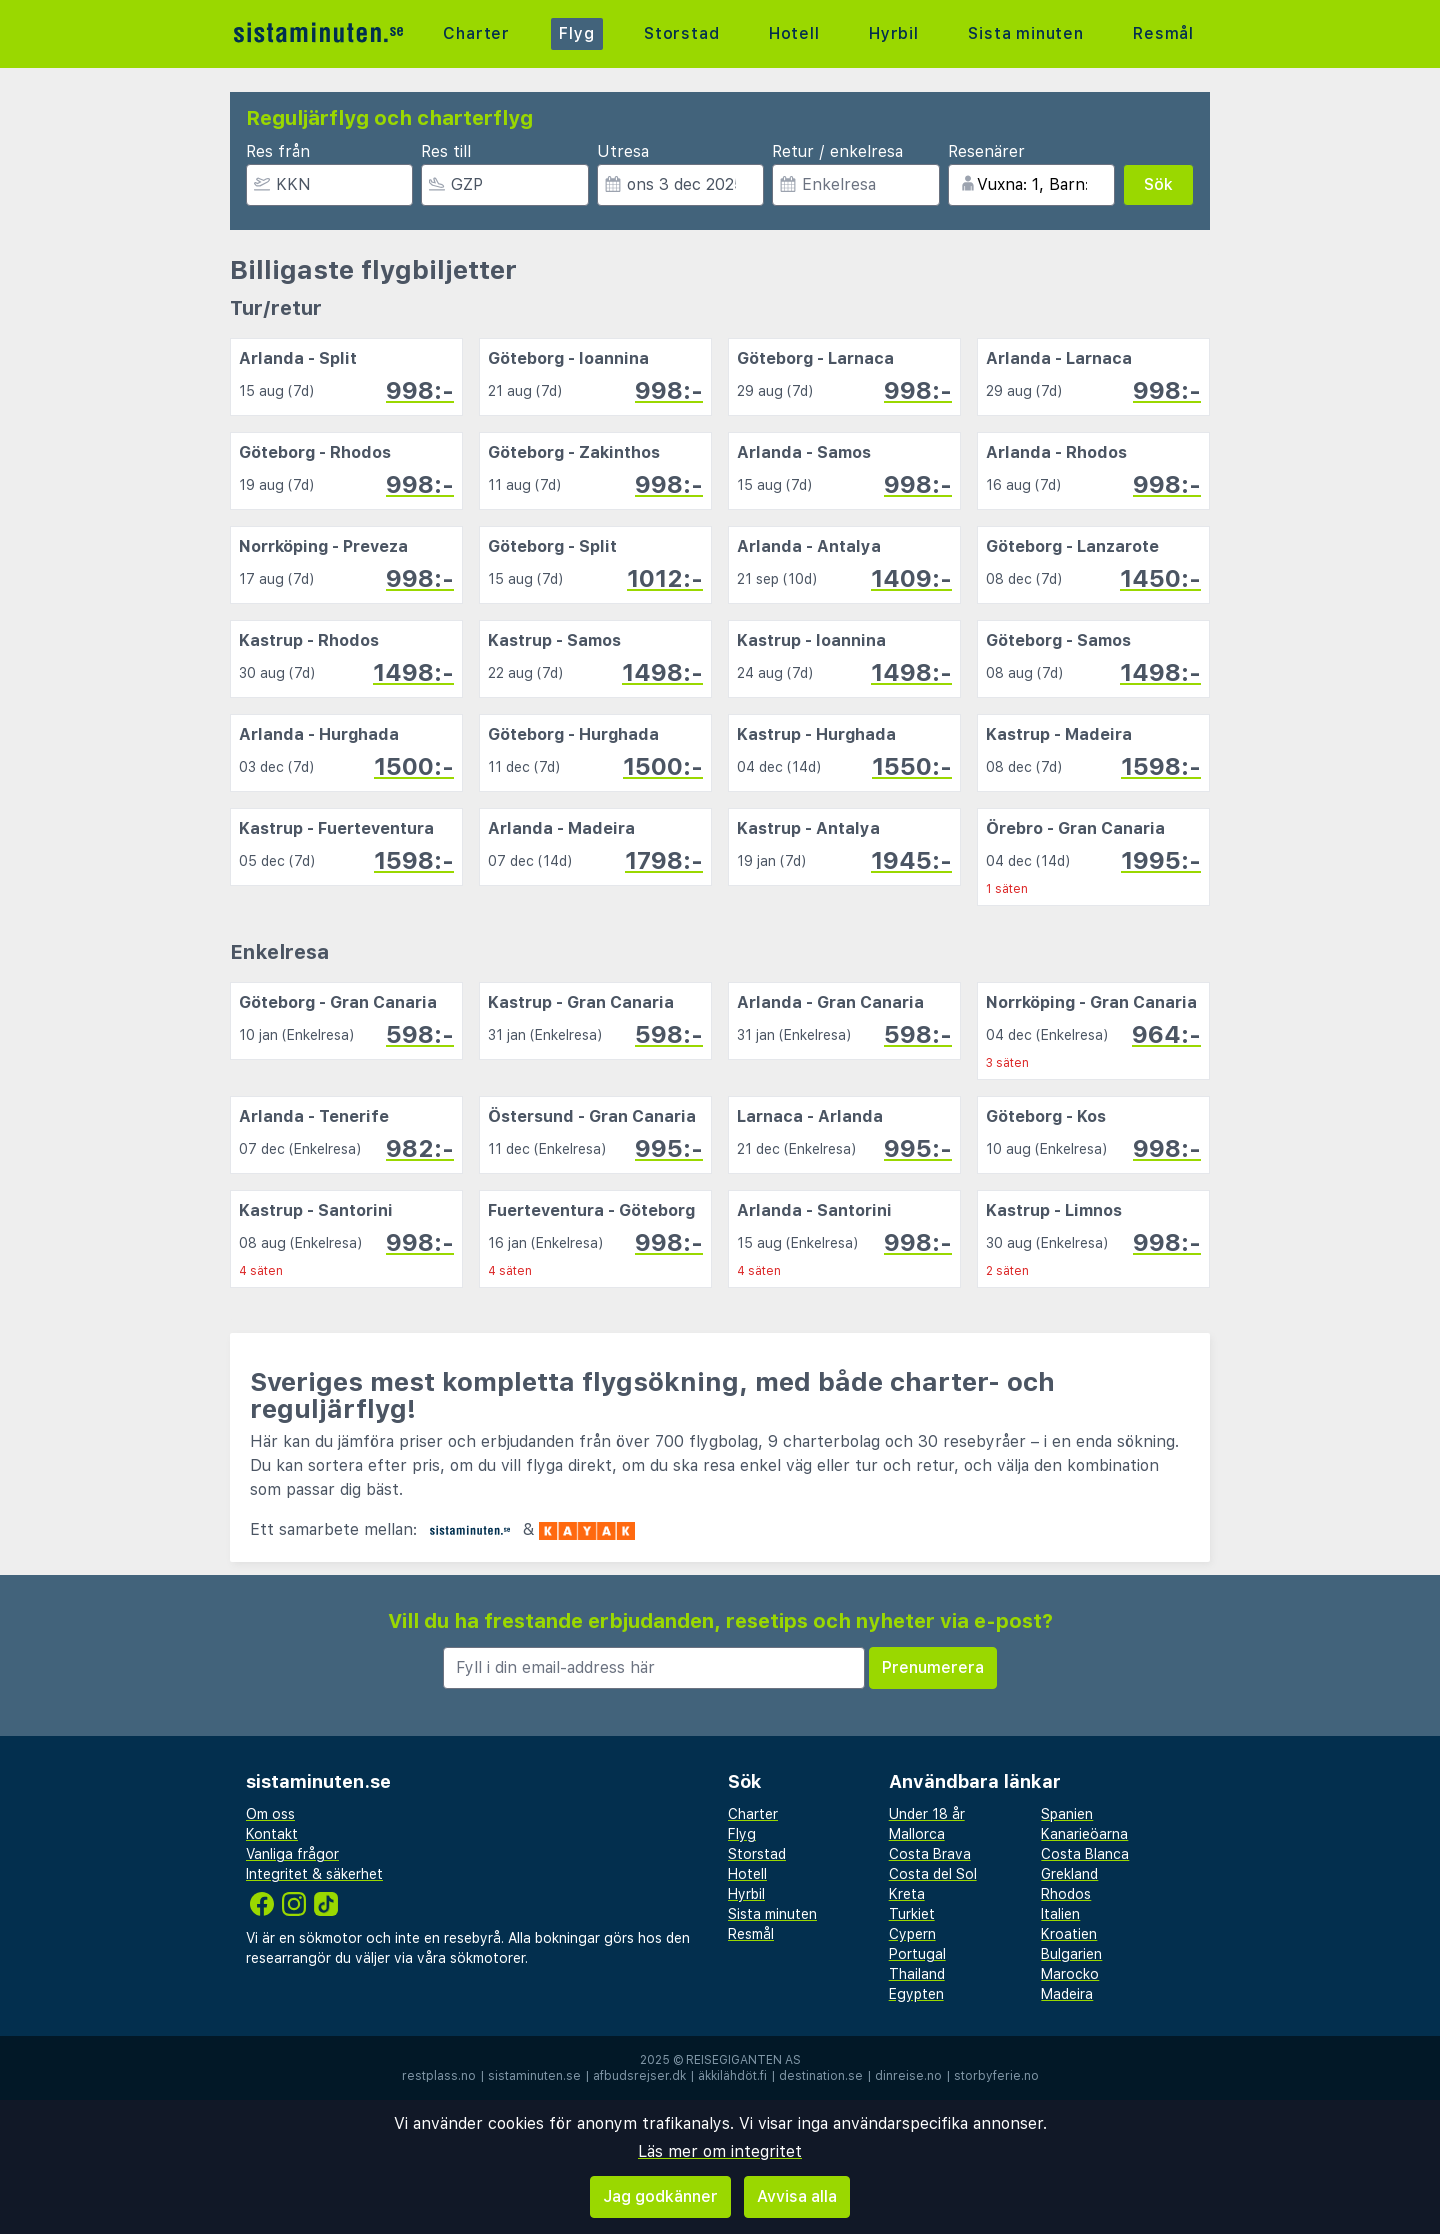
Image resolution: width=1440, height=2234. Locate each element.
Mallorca (917, 1834)
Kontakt (272, 1834)
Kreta (907, 1894)
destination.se (821, 2076)
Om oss (270, 1814)
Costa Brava (930, 1854)
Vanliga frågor (292, 1854)
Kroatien (1069, 1934)
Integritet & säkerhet (314, 1874)
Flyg (576, 33)
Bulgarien (1071, 1954)
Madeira (1067, 1994)
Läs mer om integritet (720, 2151)
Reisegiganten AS (743, 2060)
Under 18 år (927, 1814)
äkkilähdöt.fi (732, 2076)
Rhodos (1066, 1894)
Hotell (794, 33)
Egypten (916, 1994)
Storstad (681, 33)
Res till (446, 151)
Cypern (912, 1934)
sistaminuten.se (534, 2076)
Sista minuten (1025, 33)
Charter (476, 33)
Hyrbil (894, 33)
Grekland (1069, 1874)
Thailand (917, 1974)
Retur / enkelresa (837, 151)
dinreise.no (908, 2076)
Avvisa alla (797, 2196)
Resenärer (986, 151)
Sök (1158, 184)
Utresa (623, 151)
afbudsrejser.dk (639, 2076)
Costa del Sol (933, 1874)
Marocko (1070, 1974)
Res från (278, 151)
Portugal (917, 1954)
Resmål (1163, 33)
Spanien (1067, 1814)
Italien (1060, 1914)
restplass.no (439, 2076)
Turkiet (912, 1914)
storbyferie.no (996, 2076)
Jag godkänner (660, 2196)
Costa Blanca (1085, 1854)
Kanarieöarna (1084, 1834)
